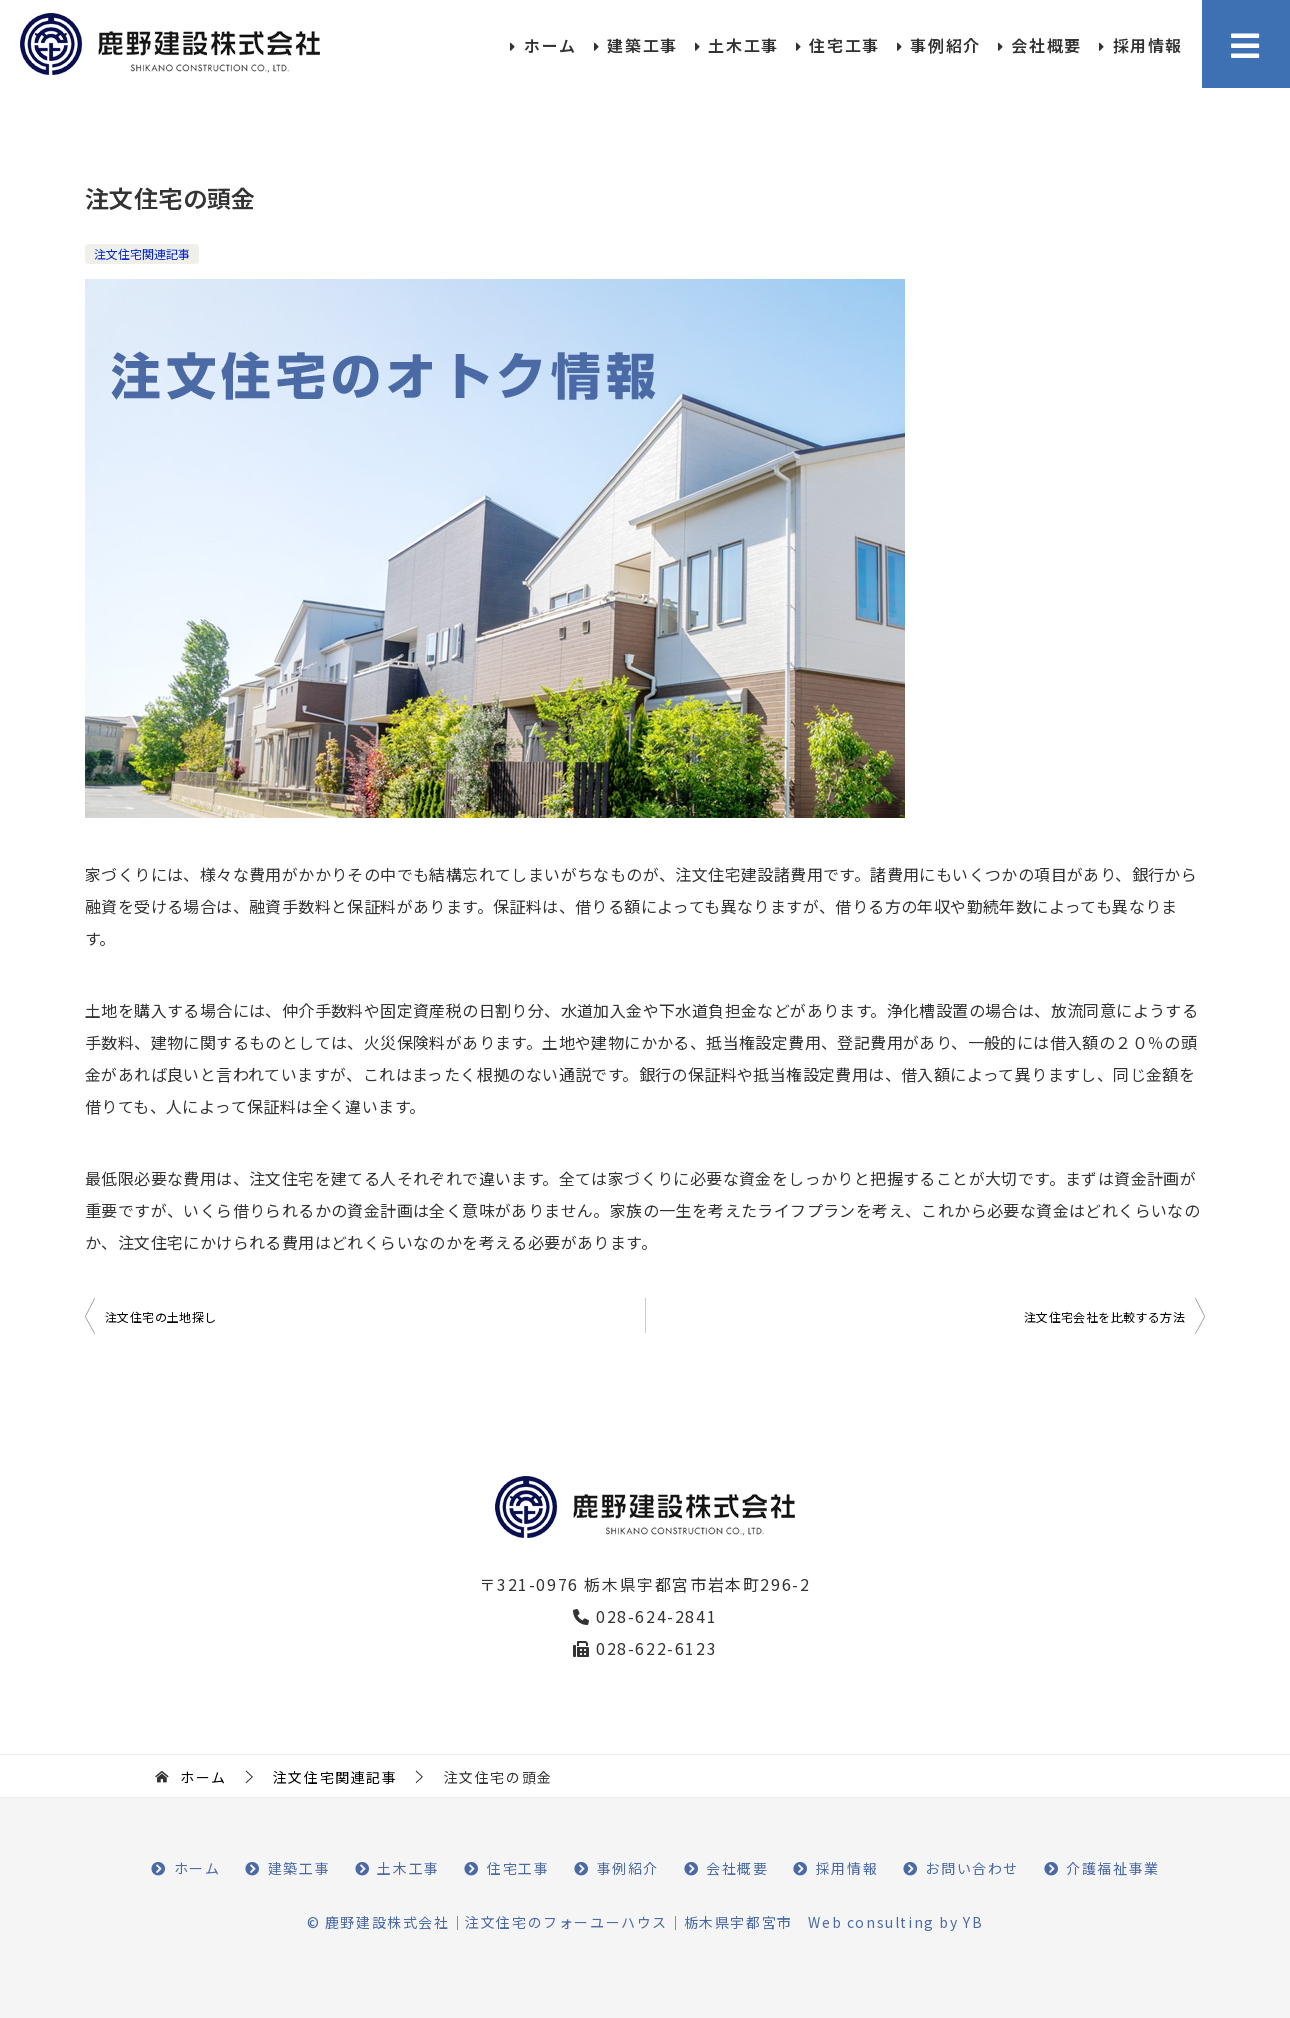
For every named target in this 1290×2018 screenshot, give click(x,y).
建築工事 (642, 45)
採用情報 (1148, 45)
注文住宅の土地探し (161, 1316)
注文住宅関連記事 (142, 253)
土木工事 (743, 45)
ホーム (550, 45)
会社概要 (1046, 45)
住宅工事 (844, 45)
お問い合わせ (972, 1868)
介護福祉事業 (1113, 1868)
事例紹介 (945, 45)
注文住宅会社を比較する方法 (1104, 1316)
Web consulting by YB (895, 1922)
